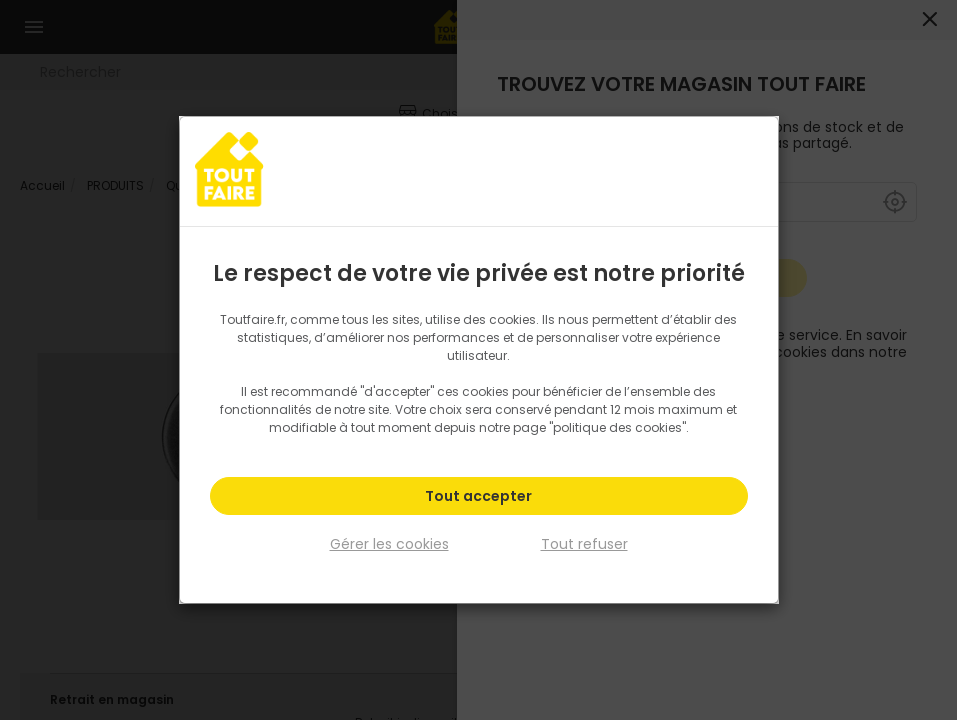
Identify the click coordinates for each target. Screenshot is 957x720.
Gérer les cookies (389, 544)
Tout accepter (478, 496)
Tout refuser (584, 544)
